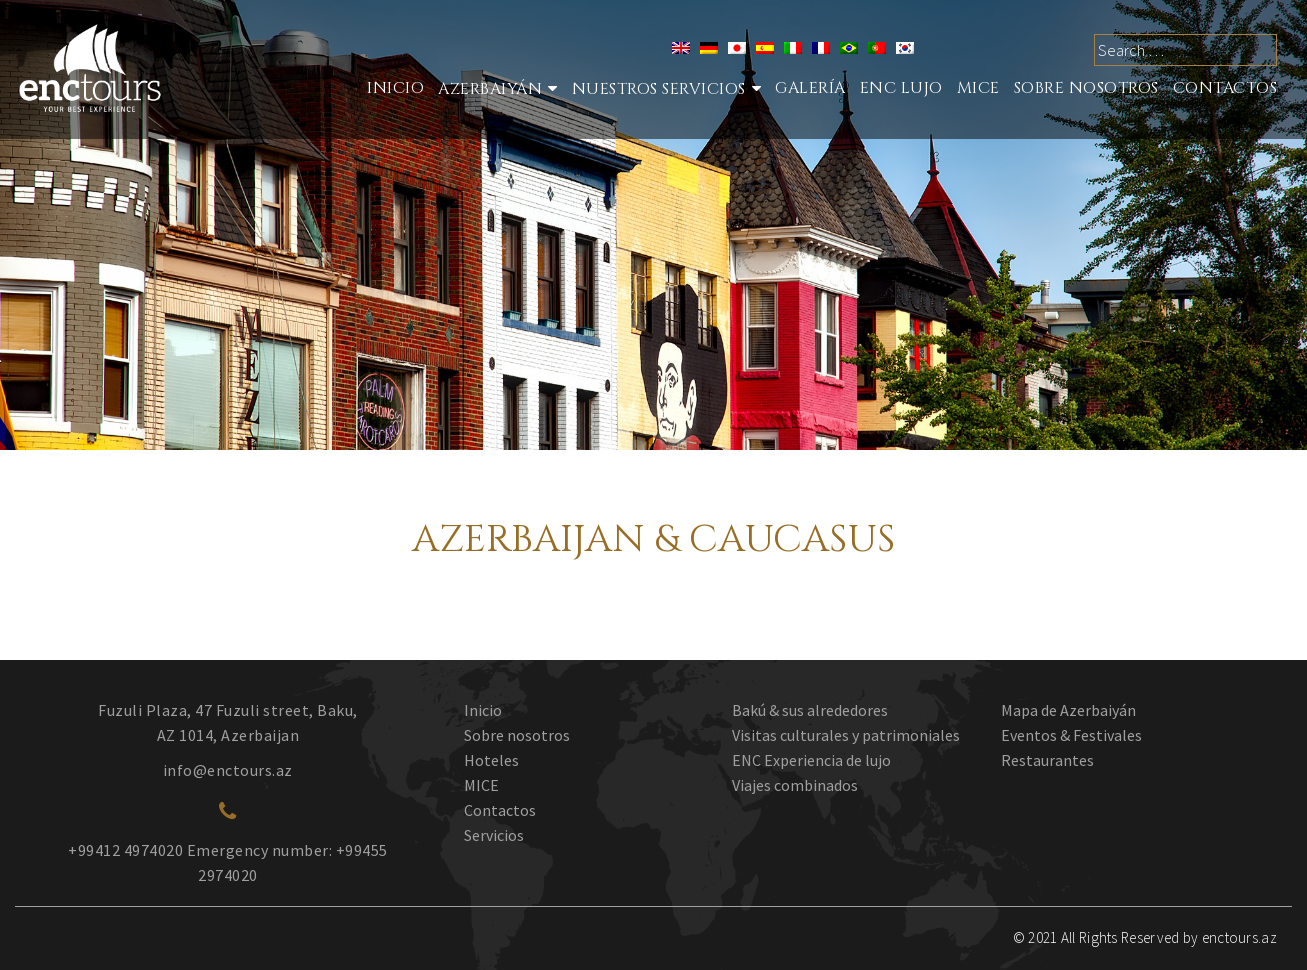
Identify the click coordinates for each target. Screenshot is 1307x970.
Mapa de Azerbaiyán (1068, 710)
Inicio (395, 88)
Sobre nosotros (517, 735)
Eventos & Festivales (1071, 735)
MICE (978, 88)
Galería (810, 88)
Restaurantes (1047, 760)
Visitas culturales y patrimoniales (846, 735)
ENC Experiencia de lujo (811, 760)
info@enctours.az (228, 770)
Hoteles (491, 760)
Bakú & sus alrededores (810, 710)
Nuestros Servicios (659, 89)
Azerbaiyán (490, 89)
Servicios (494, 835)
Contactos (1225, 88)
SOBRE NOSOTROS (1086, 88)
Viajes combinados (795, 785)
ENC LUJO (901, 88)
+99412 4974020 (125, 850)
